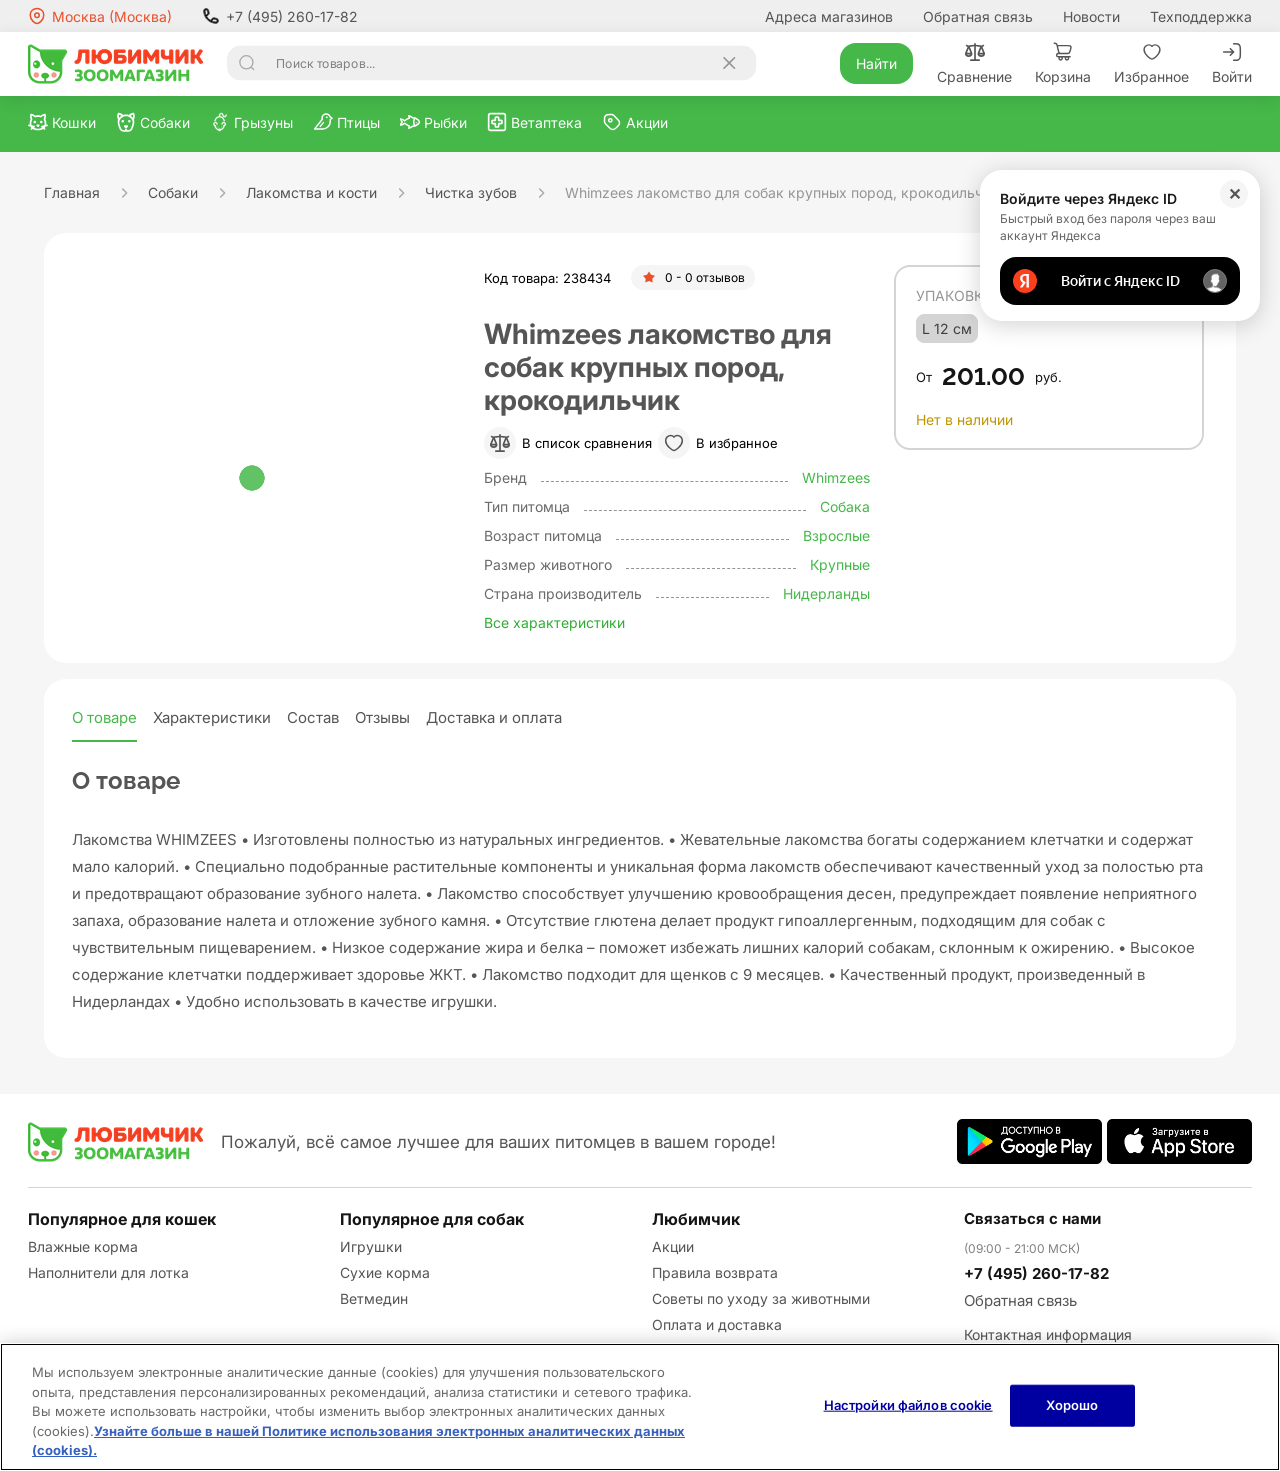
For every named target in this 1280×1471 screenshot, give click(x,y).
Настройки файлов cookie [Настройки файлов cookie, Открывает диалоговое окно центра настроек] (908, 1405)
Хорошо (1072, 1405)
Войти (1232, 63)
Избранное (1151, 63)
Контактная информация (1048, 1334)
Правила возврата (715, 1272)
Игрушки (371, 1246)
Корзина (1063, 63)
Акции (673, 1246)
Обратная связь (978, 16)
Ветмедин (374, 1298)
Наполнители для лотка (108, 1272)
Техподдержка (1201, 16)
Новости (1091, 16)
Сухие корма (385, 1272)
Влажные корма (83, 1246)
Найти (876, 63)
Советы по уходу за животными (761, 1298)
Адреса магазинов (829, 16)
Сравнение (974, 63)
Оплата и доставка (717, 1324)
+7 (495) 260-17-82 (280, 16)
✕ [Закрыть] (1234, 194)
